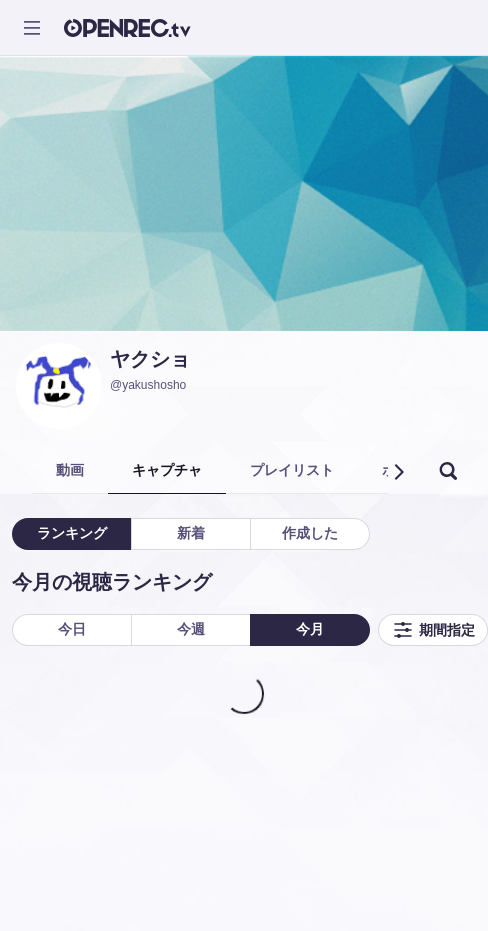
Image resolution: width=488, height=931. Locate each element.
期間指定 (433, 630)
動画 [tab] (70, 470)
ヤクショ (150, 359)
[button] (398, 472)
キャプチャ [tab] (167, 470)
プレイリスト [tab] (292, 470)
